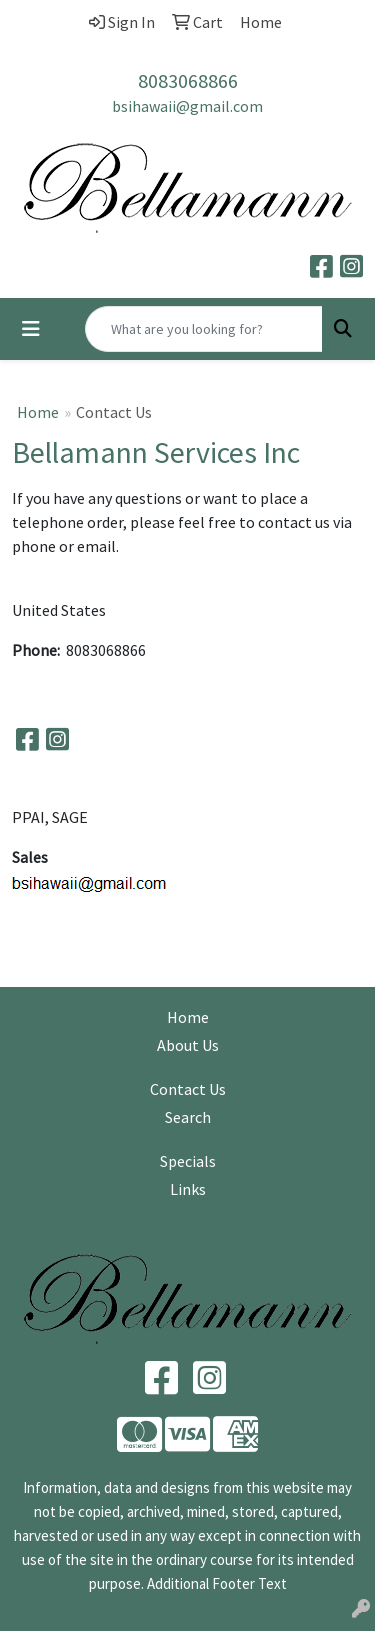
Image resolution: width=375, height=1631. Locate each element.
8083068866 (188, 80)
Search (188, 1117)
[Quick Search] (204, 329)
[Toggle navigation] (31, 329)
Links (188, 1189)
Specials (188, 1161)
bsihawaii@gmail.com (187, 106)
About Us (188, 1045)
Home (38, 412)
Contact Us (188, 1089)
